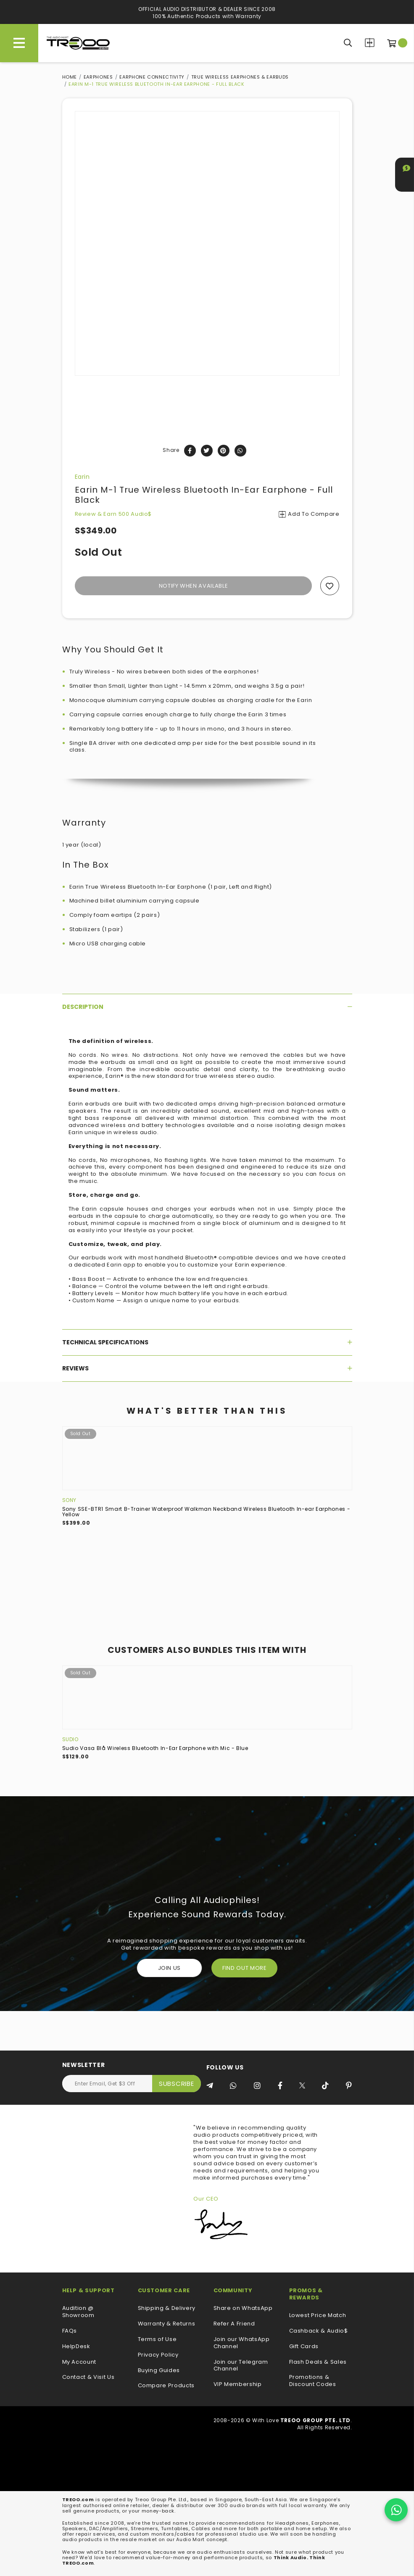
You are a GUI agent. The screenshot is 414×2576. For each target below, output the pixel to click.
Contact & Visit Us (88, 2377)
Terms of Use (157, 2339)
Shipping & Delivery (166, 2308)
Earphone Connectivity (152, 77)
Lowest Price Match (317, 2315)
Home (69, 77)
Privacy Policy (158, 2355)
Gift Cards (304, 2346)
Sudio (70, 1739)
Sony (69, 1500)
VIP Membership (238, 2384)
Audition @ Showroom (78, 2312)
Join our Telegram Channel (241, 2366)
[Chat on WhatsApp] (396, 2509)
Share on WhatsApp (243, 2308)
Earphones (98, 77)
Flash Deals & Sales (318, 2362)
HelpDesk (76, 2346)
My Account (79, 2362)
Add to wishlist (329, 585)
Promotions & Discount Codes (312, 2381)
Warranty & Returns (166, 2324)
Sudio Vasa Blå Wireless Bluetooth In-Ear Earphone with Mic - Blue (155, 1748)
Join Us (169, 1968)
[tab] (207, 1007)
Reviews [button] (207, 1368)
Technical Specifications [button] (207, 1342)
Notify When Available (193, 586)
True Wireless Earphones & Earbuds (240, 77)
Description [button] (207, 1007)
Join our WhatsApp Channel (242, 2343)
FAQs (69, 2331)
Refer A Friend (234, 2324)
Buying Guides (159, 2370)
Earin (82, 476)
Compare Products (369, 43)
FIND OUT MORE (244, 1968)
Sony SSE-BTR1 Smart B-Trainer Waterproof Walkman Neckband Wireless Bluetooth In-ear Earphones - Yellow (206, 1511)
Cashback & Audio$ (318, 2331)
